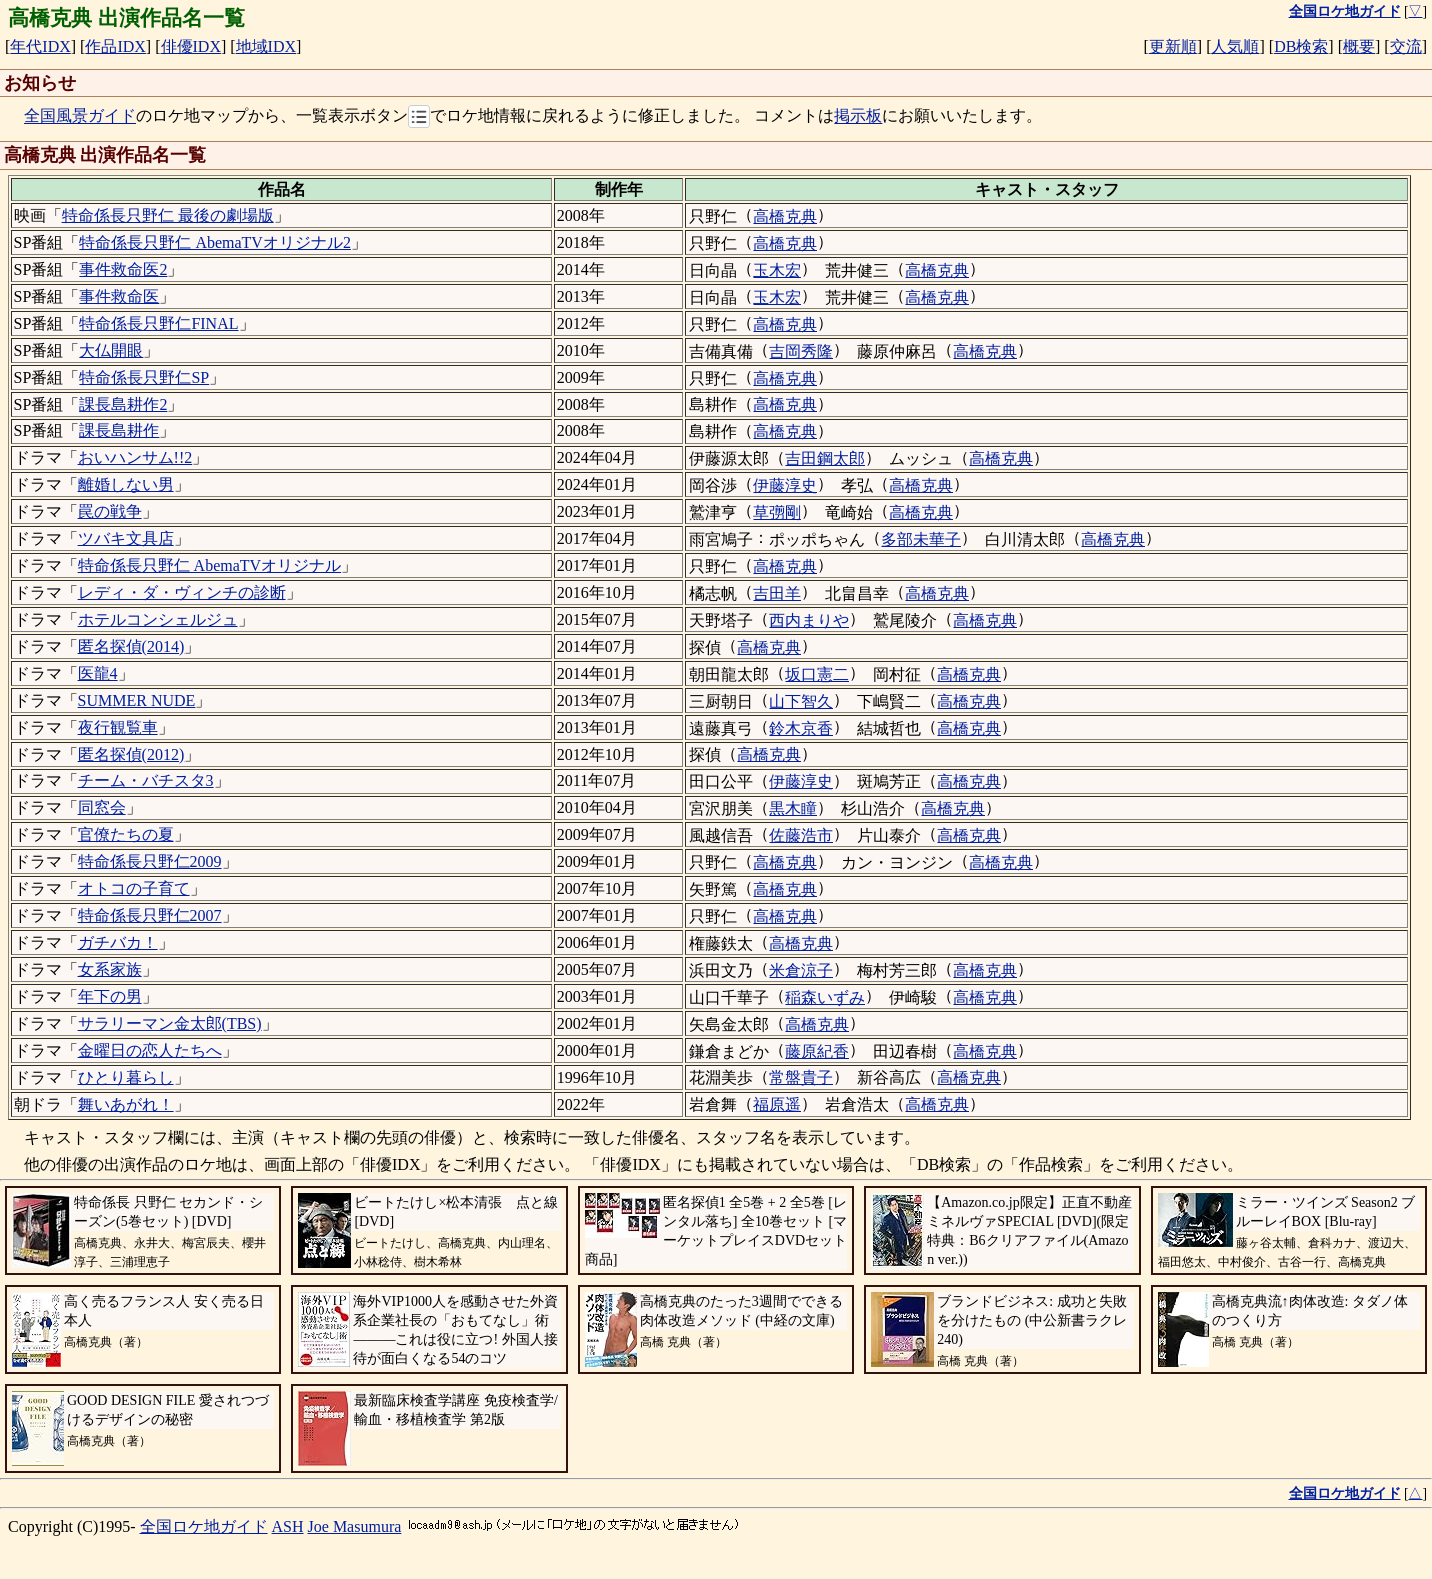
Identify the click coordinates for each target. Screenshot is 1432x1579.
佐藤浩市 (801, 835)
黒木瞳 (793, 808)
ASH (288, 1526)
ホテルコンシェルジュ (158, 619)
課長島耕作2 (123, 404)
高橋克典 (785, 216)
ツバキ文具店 (126, 538)
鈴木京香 (801, 728)
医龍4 (98, 673)
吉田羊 (777, 593)
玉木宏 (777, 270)
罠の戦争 (110, 511)
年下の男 (110, 996)
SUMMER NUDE (137, 700)
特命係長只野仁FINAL (158, 323)
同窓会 (102, 807)
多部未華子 (921, 539)
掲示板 (858, 116)
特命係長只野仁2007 (150, 915)
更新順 (1173, 46)
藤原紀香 (817, 1051)
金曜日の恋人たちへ (150, 1050)
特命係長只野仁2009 (150, 861)
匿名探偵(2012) (131, 754)
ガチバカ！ (118, 942)
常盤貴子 (801, 1077)
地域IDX (266, 46)
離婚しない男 (126, 484)
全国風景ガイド (80, 116)
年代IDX (40, 46)
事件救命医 (119, 296)
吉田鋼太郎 (825, 458)
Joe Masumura (355, 1526)
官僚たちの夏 (126, 834)
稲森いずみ (825, 997)
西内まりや (809, 620)
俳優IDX (191, 46)
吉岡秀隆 (801, 351)
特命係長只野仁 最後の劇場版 (168, 215)
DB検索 (1301, 46)
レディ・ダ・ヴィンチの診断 (182, 592)
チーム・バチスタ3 (146, 780)
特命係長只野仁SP (144, 377)
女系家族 (110, 969)
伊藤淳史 (785, 485)
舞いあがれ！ (126, 1104)
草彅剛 (777, 512)
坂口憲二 (817, 674)
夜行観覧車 (118, 727)
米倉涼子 (801, 970)
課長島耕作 (119, 430)
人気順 (1235, 46)
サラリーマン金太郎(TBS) (170, 1023)
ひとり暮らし (126, 1077)
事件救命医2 (123, 269)
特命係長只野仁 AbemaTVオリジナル (210, 565)
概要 (1359, 46)
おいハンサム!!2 (135, 457)
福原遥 (777, 1104)
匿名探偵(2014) (131, 646)
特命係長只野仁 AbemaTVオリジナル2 (215, 242)
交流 (1406, 46)
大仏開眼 (111, 350)
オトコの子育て (134, 888)
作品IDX (115, 46)
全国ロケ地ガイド (204, 1526)
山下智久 (801, 701)
